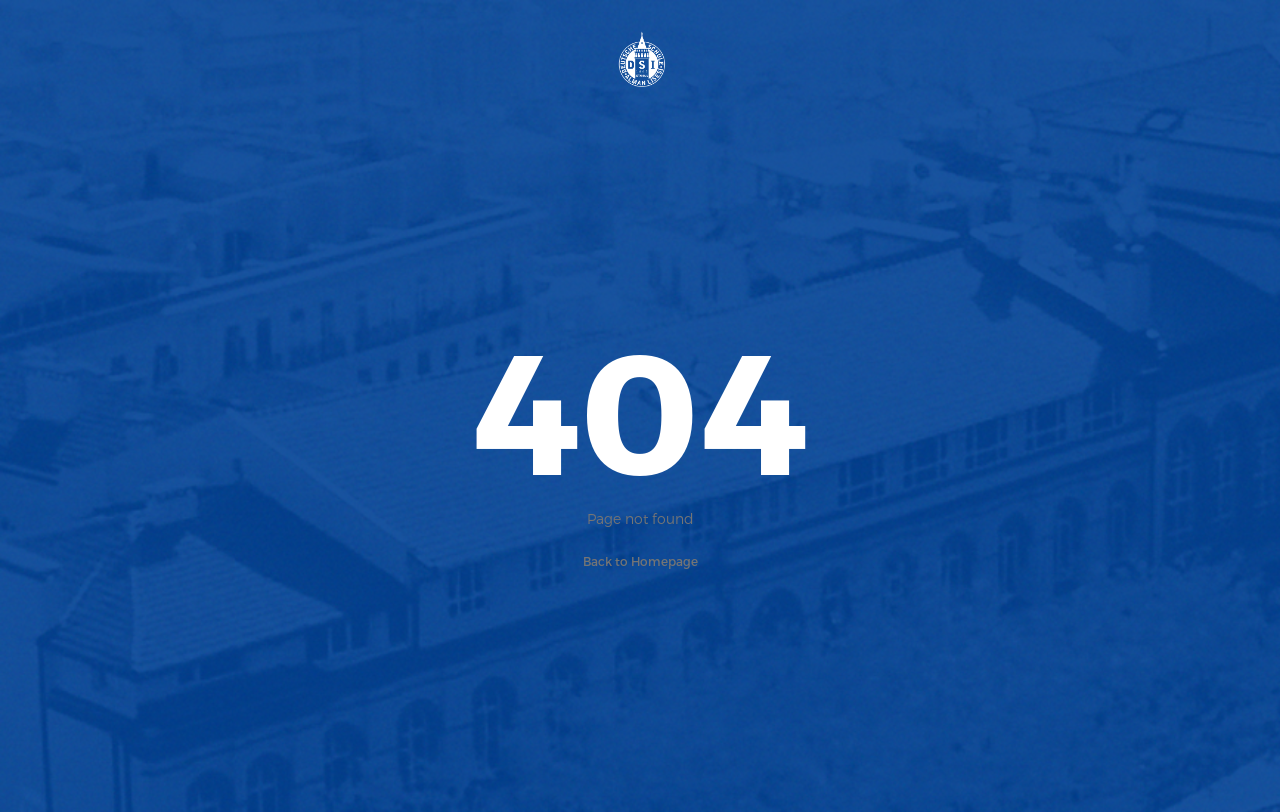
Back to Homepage (640, 561)
